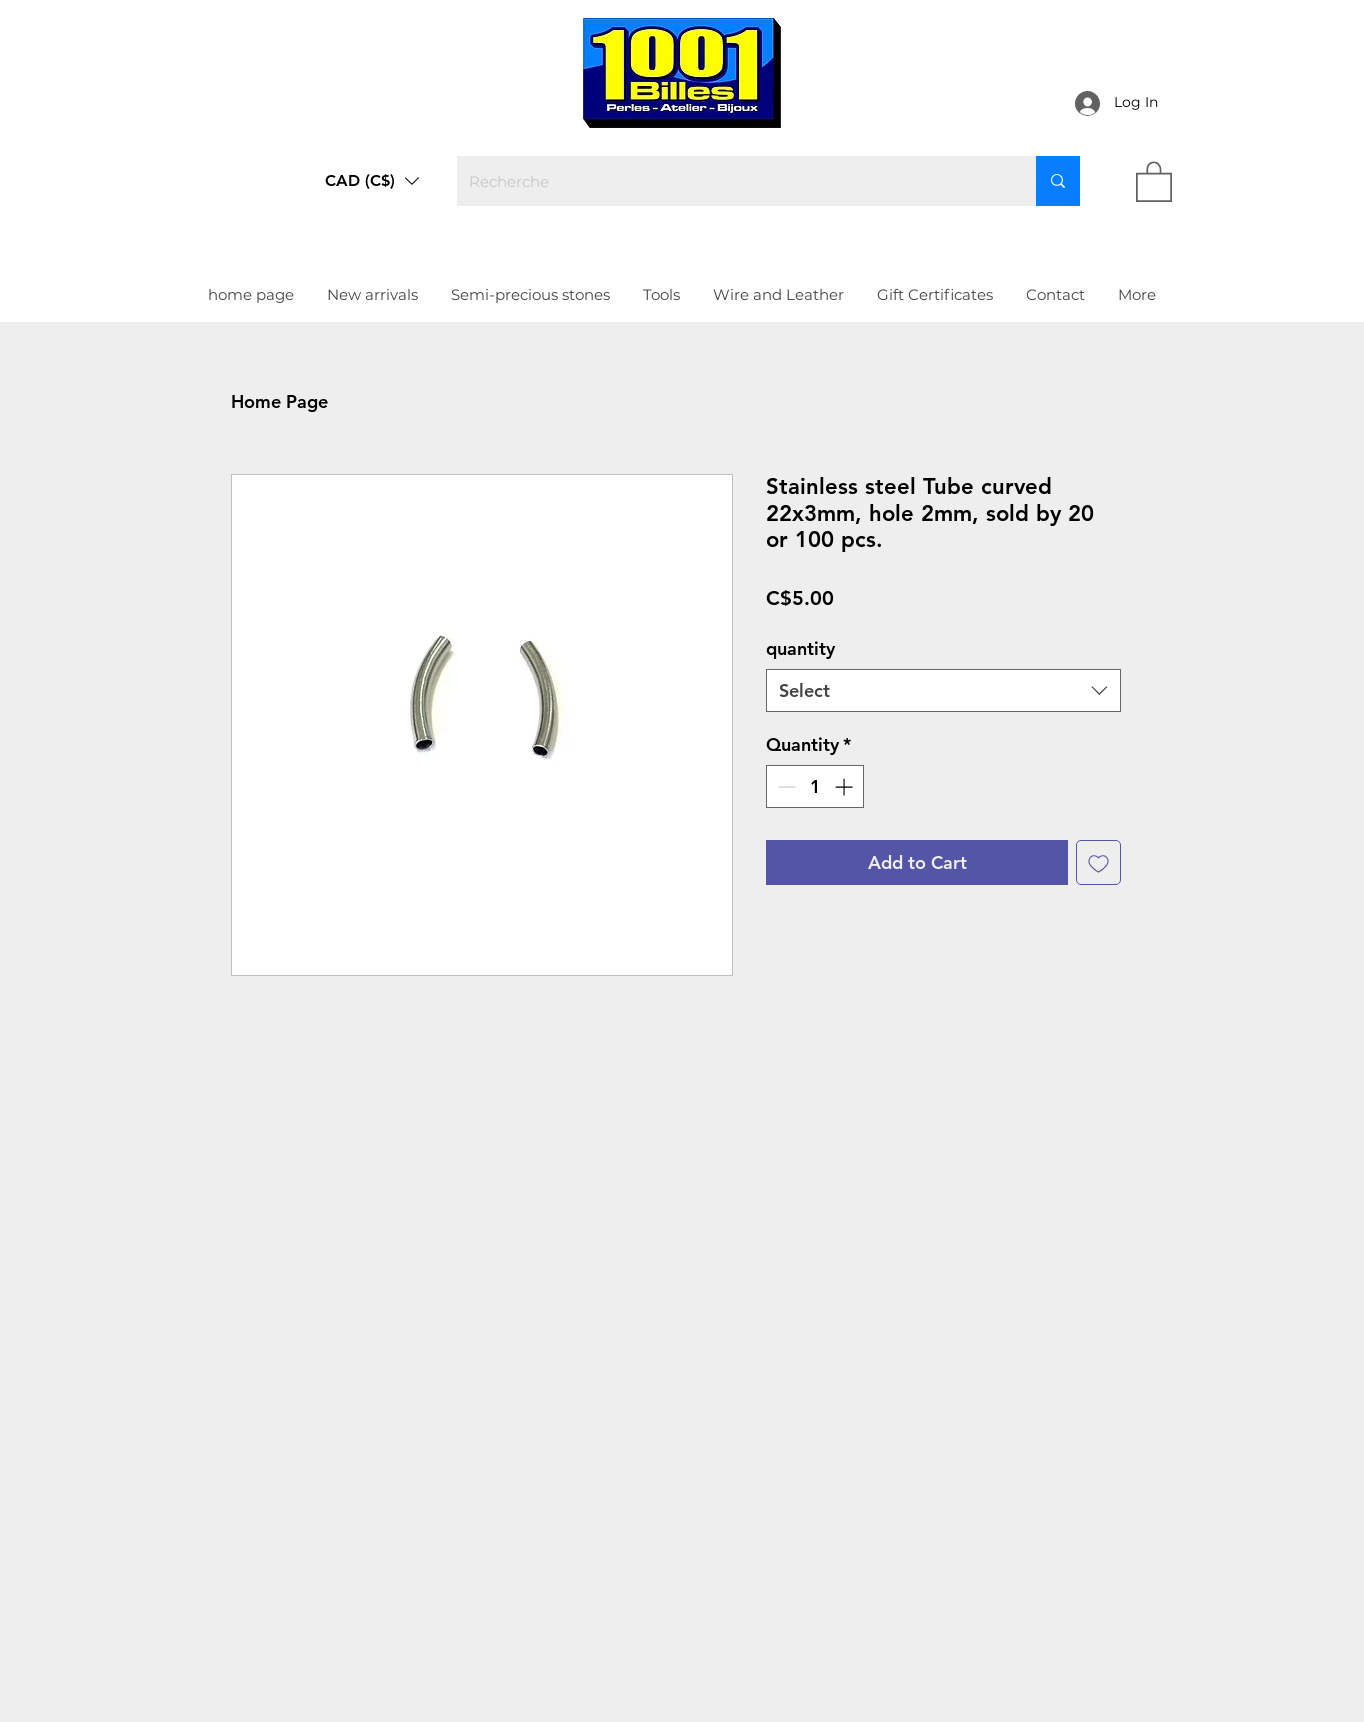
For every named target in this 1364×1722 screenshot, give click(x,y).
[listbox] (372, 181)
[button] (372, 181)
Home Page (279, 401)
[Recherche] (731, 181)
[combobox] (943, 690)
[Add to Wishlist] (1098, 862)
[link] (1154, 180)
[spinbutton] (815, 786)
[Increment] (845, 786)
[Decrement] (784, 786)
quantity (800, 648)
